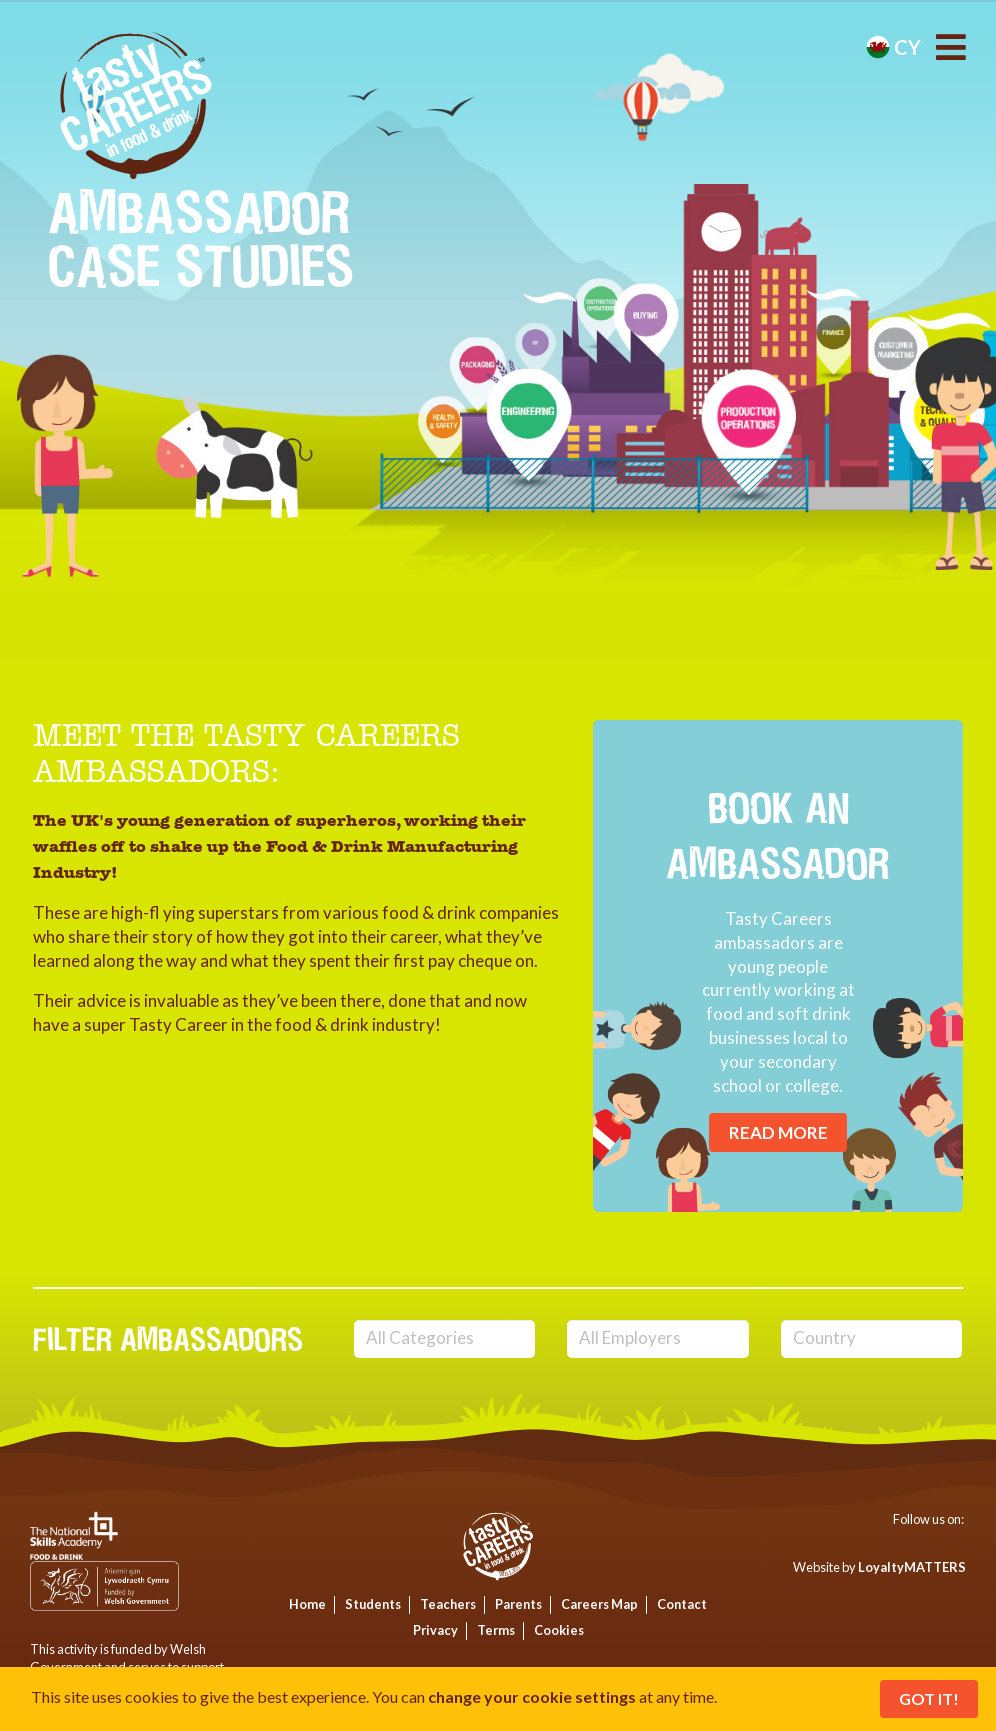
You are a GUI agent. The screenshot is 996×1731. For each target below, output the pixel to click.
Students (373, 1604)
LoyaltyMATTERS (912, 1567)
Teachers (448, 1604)
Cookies (559, 1630)
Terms (496, 1630)
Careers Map (599, 1604)
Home (307, 1604)
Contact (682, 1604)
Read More (778, 1132)
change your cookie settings (532, 1696)
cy (893, 47)
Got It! (929, 1698)
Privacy (435, 1630)
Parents (518, 1604)
